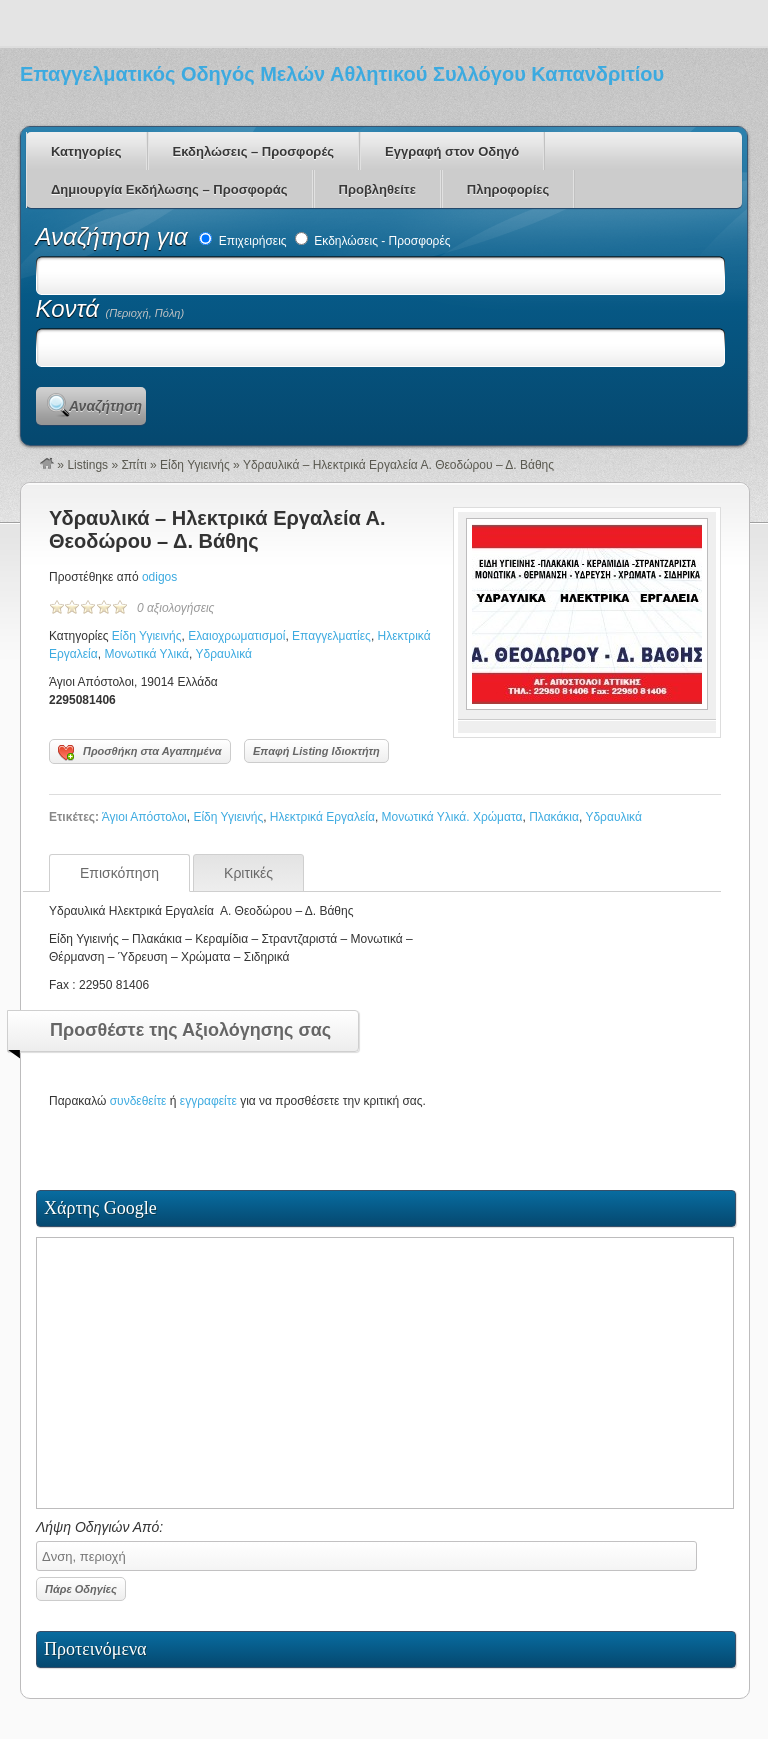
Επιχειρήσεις (242, 241)
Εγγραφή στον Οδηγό (452, 151)
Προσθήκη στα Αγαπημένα (140, 753)
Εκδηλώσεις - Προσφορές (373, 241)
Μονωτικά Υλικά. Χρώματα (452, 817)
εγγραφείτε (208, 1101)
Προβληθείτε (377, 189)
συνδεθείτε (138, 1101)
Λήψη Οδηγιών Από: (366, 1545)
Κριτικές (248, 873)
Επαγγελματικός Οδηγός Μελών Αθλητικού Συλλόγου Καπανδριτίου (342, 74)
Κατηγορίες (86, 151)
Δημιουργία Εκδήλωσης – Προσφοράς (169, 189)
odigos (159, 577)
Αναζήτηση (105, 406)
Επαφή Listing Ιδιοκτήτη (316, 751)
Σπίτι (133, 465)
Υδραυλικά (224, 654)
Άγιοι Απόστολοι (144, 817)
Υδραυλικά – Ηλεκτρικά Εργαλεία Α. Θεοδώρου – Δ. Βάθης (217, 529)
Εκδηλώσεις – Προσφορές (253, 151)
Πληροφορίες (508, 189)
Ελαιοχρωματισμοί (236, 636)
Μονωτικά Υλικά (146, 654)
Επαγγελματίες (331, 636)
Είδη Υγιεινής (195, 465)
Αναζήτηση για (115, 236)
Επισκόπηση (119, 873)
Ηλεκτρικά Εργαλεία (322, 817)
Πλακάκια (554, 817)
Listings (87, 465)
